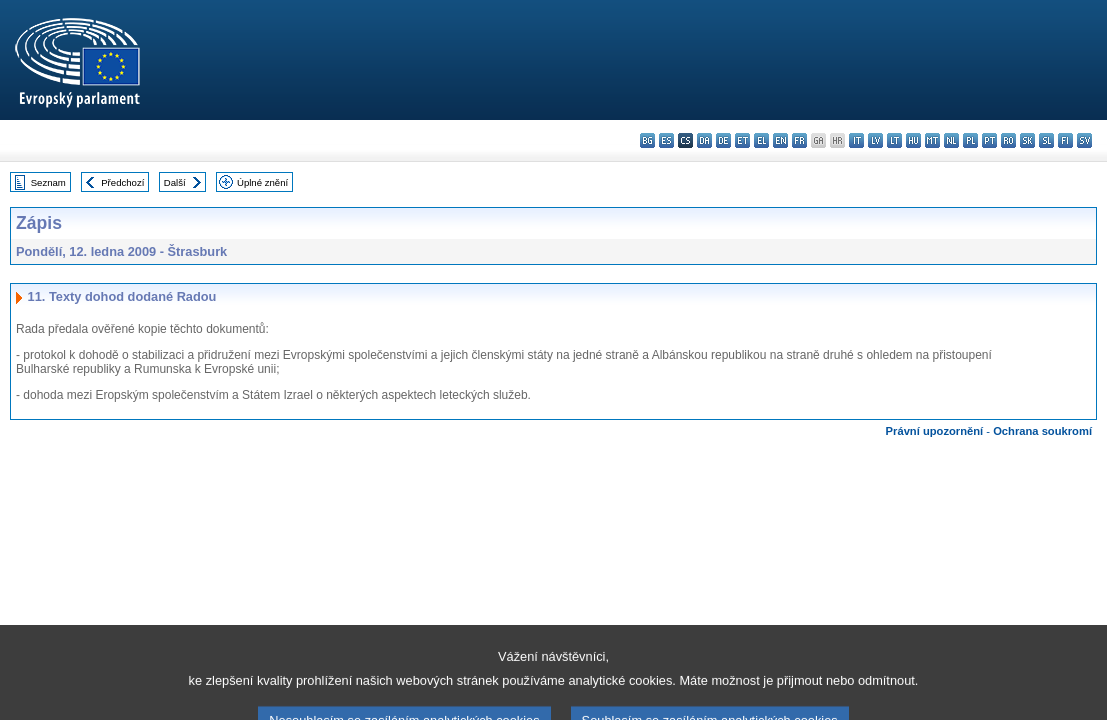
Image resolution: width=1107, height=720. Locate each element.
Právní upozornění (935, 431)
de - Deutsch (723, 140)
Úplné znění (262, 182)
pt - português (989, 140)
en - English (780, 140)
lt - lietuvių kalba (894, 140)
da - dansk (704, 140)
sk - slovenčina (1027, 140)
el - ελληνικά (761, 140)
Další (175, 182)
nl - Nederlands (951, 140)
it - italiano (856, 140)
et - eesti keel (742, 140)
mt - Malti (932, 140)
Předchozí (122, 182)
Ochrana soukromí (1042, 431)
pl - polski (970, 140)
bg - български (647, 140)
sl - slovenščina (1046, 140)
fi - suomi (1065, 140)
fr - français (799, 140)
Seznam (48, 182)
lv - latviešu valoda (875, 140)
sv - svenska (1084, 140)
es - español (666, 140)
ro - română (1008, 140)
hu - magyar (913, 140)
